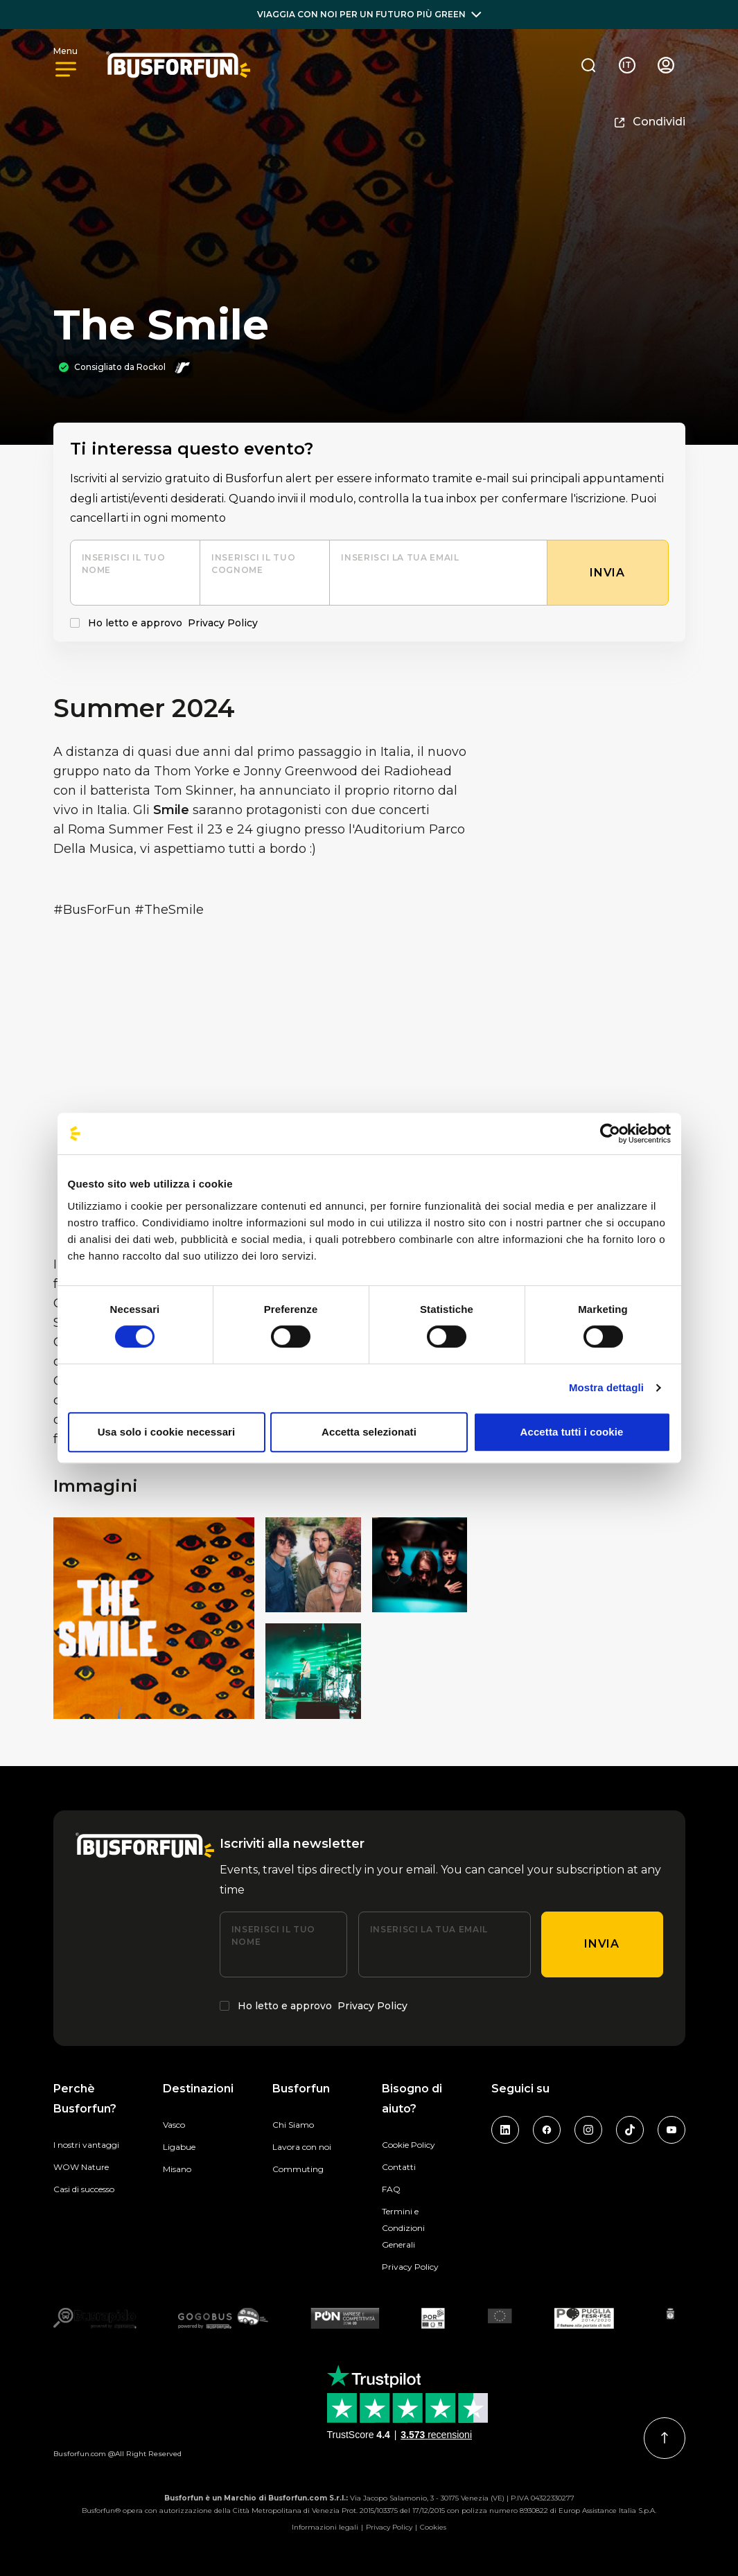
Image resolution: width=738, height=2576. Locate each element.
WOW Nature (81, 2167)
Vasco (174, 2124)
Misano (177, 2169)
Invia (601, 1943)
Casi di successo (83, 2189)
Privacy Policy (223, 623)
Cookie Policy (408, 2145)
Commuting (298, 2169)
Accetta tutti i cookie (572, 1432)
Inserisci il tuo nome (124, 563)
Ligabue (179, 2147)
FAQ (391, 2189)
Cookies (433, 2527)
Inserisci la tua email (400, 557)
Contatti (399, 2167)
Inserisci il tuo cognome (253, 563)
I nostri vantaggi (86, 2145)
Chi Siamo (293, 2124)
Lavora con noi (301, 2147)
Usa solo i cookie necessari (167, 1432)
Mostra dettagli (606, 1387)
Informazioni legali (325, 2527)
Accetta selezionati (369, 1432)
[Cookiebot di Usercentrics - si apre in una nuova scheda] (610, 1133)
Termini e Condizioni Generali (403, 2228)
